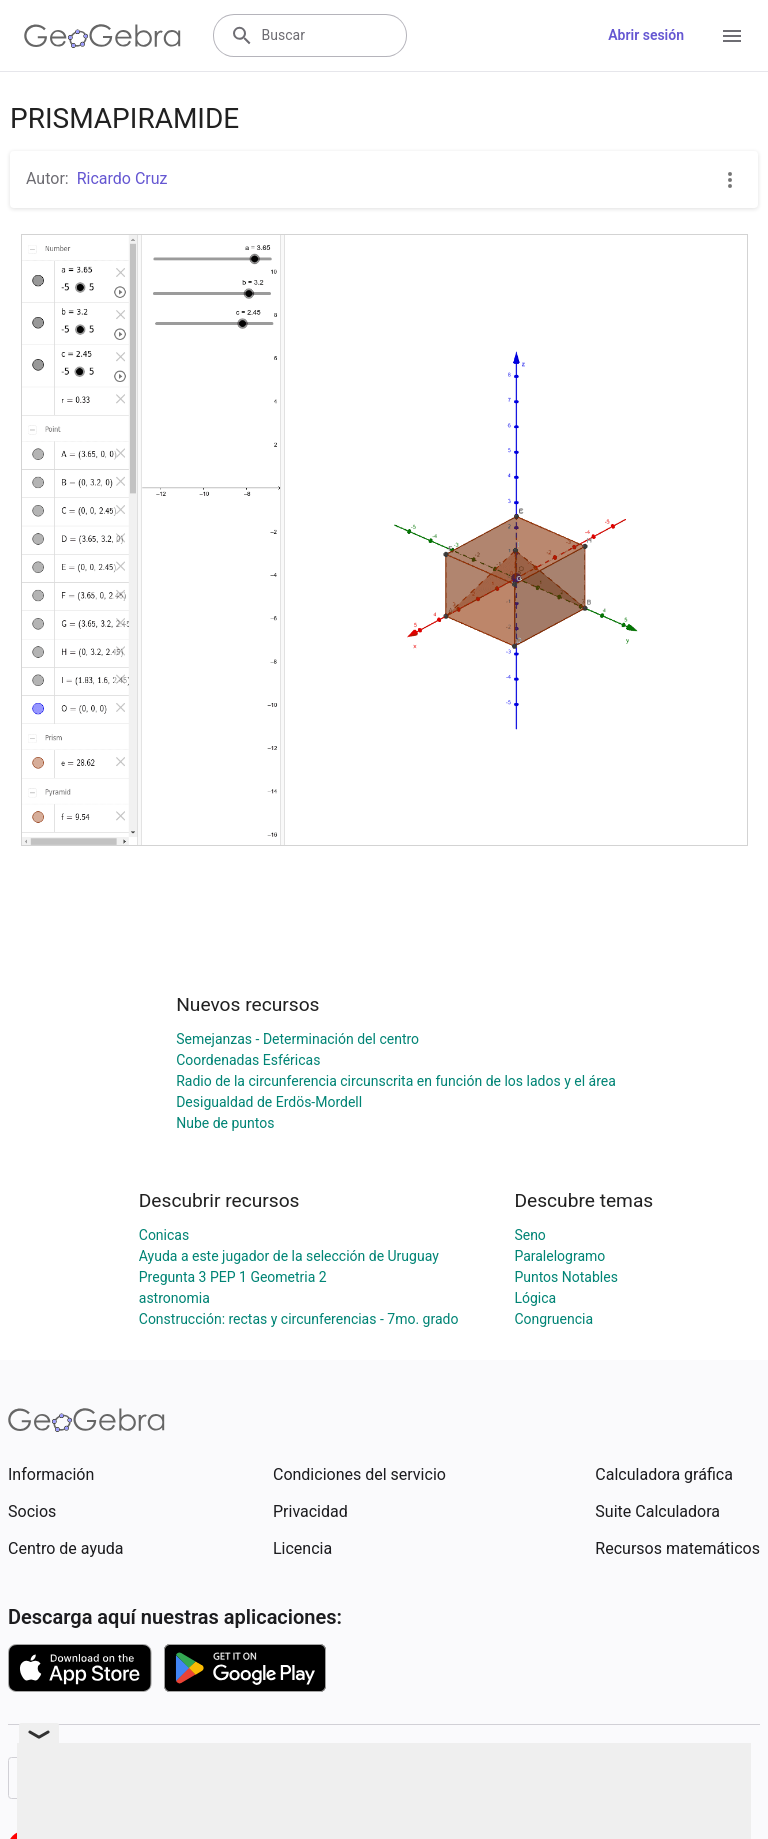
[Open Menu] (732, 36)
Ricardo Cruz (122, 178)
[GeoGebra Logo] (102, 36)
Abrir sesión (646, 35)
